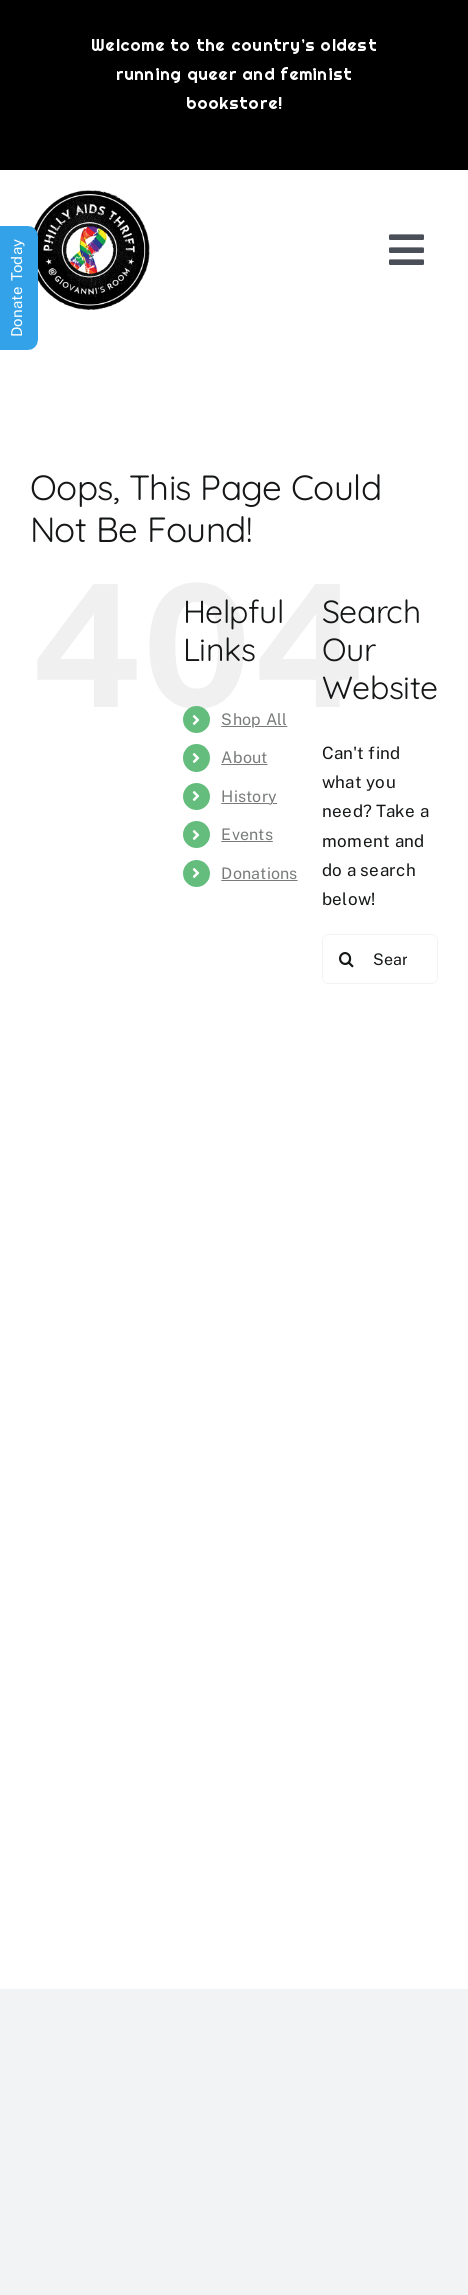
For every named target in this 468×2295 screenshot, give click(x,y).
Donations (259, 873)
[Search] (347, 959)
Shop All (254, 719)
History (249, 796)
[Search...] (380, 959)
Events (247, 834)
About (244, 757)
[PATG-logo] (90, 198)
